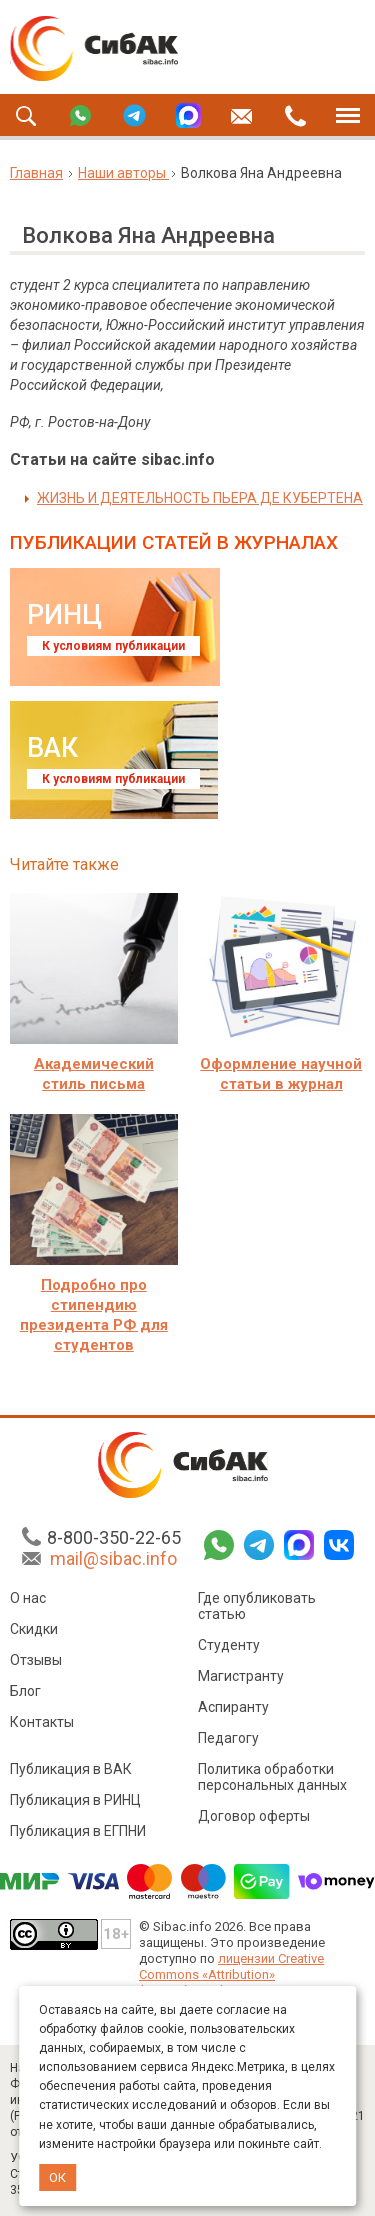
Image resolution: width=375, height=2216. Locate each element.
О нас (28, 1601)
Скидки (34, 1632)
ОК (57, 2177)
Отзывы (36, 1663)
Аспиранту (233, 1710)
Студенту (229, 1648)
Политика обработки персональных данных (272, 1780)
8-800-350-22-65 (114, 1540)
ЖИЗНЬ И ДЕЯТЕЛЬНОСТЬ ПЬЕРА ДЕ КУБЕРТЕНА (200, 498)
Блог (25, 1694)
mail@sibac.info (113, 1561)
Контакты (42, 1725)
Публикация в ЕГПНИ (78, 1834)
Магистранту (241, 1679)
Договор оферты (254, 1819)
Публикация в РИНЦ (75, 1803)
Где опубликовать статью (257, 1609)
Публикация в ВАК (71, 1772)
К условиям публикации (113, 646)
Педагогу (228, 1741)
